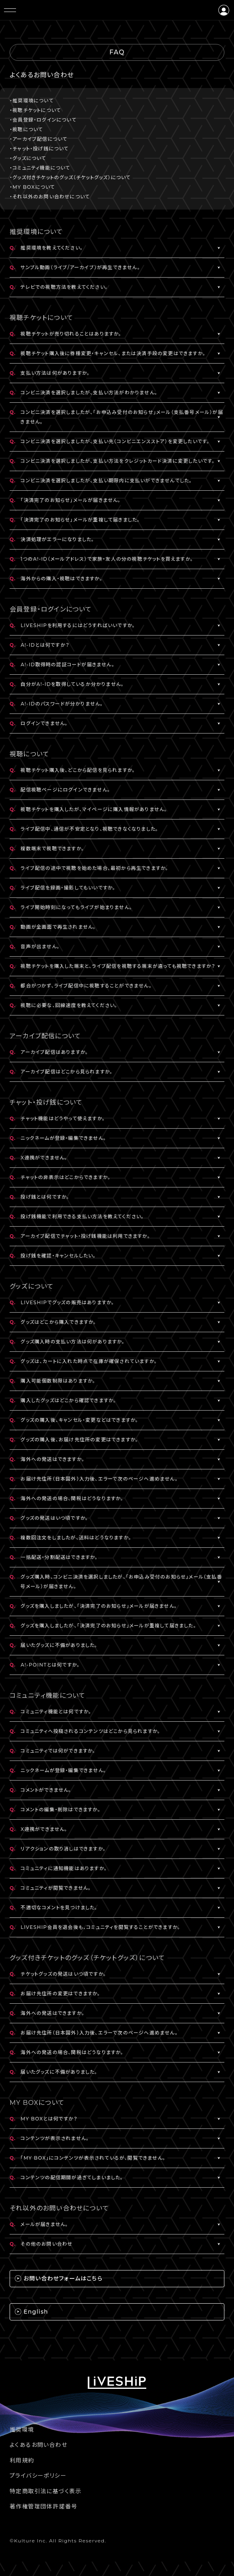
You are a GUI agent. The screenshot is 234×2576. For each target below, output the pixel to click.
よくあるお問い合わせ (38, 2444)
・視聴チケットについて (35, 110)
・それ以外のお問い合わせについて (50, 197)
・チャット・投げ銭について (39, 149)
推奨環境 (22, 2429)
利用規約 (22, 2460)
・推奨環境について (32, 101)
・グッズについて (28, 158)
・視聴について (26, 129)
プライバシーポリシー (38, 2475)
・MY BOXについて (32, 187)
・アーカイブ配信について (38, 139)
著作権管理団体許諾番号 (43, 2506)
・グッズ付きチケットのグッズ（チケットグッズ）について (70, 177)
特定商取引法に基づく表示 (46, 2491)
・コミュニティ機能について (40, 168)
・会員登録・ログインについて (43, 120)
